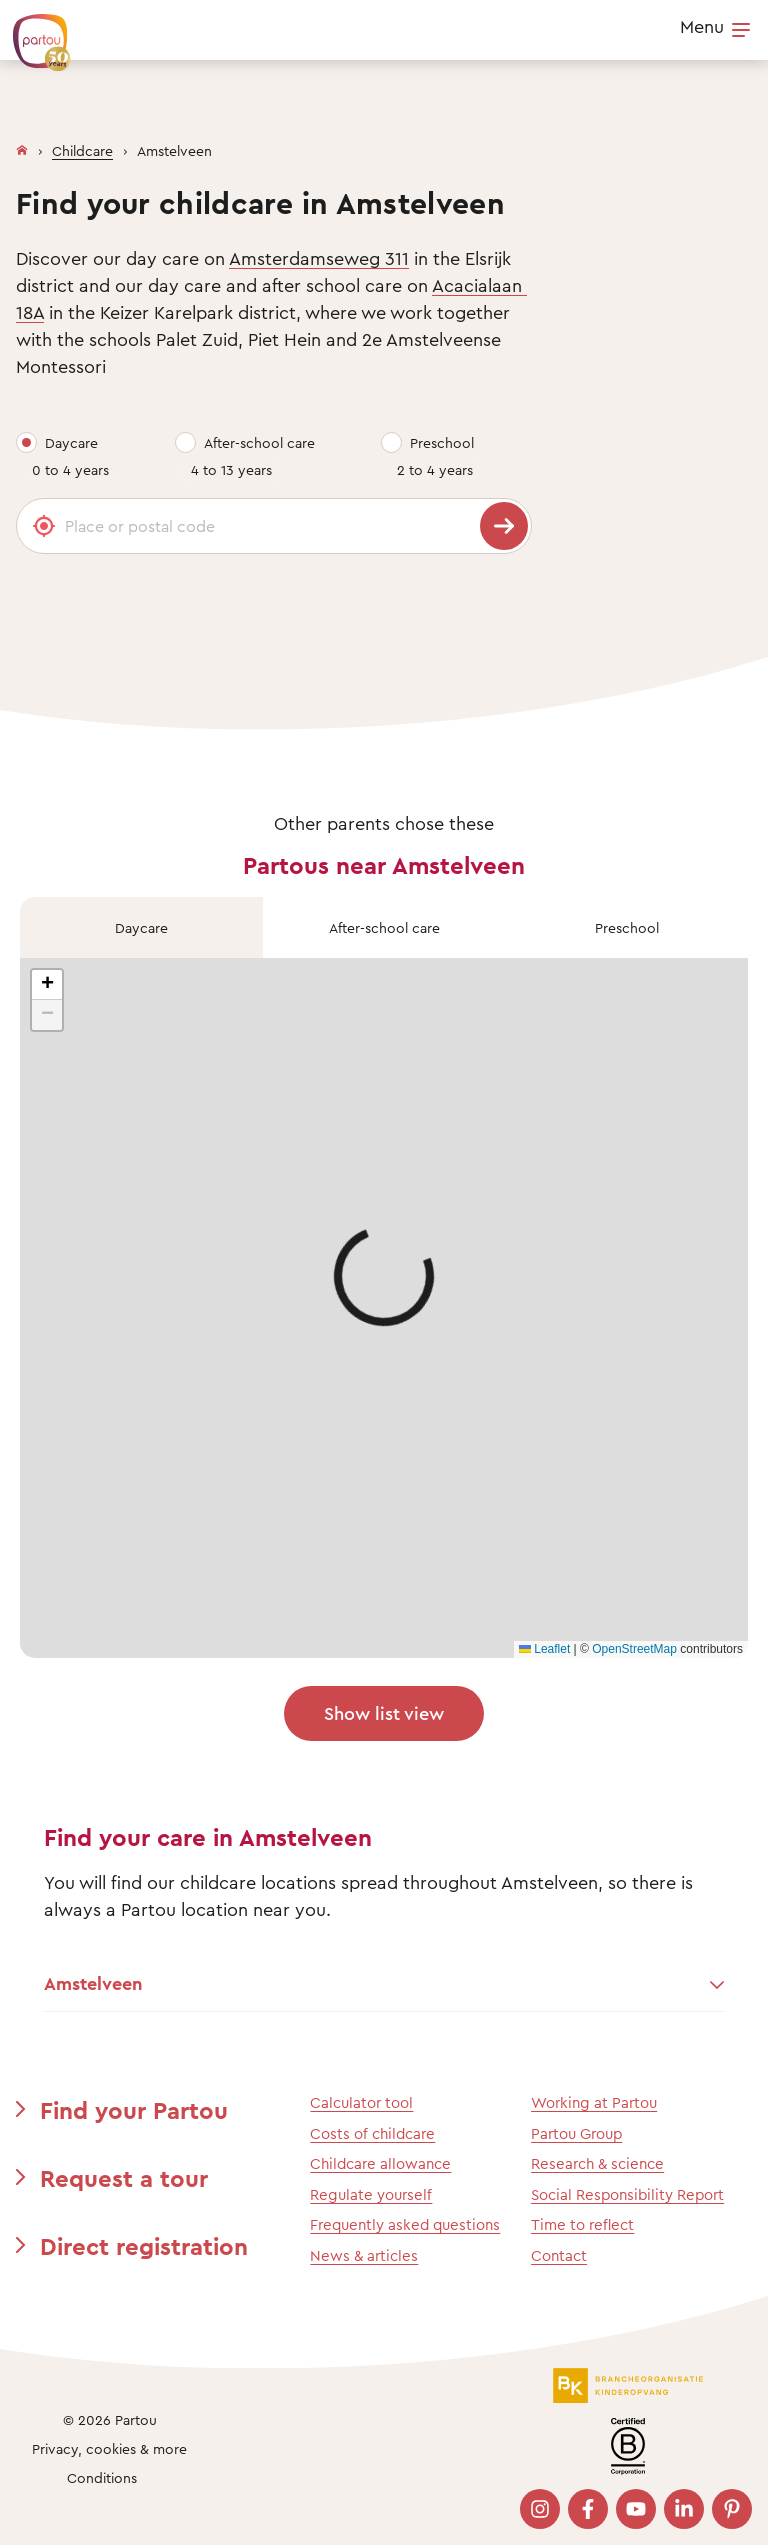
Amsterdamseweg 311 (319, 258)
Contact (559, 2255)
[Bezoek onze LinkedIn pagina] (684, 2509)
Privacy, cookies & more (109, 2448)
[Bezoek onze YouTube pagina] (636, 2509)
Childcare (82, 150)
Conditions (102, 2477)
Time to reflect (582, 2224)
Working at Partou (594, 2102)
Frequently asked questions (405, 2224)
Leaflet (544, 1649)
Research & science (597, 2163)
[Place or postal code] (274, 526)
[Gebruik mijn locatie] (44, 526)
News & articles (364, 2255)
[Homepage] (22, 146)
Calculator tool (361, 2102)
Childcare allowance (380, 2163)
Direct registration (144, 2246)
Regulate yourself (371, 2194)
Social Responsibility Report (627, 2194)
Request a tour (124, 2178)
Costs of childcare (372, 2133)
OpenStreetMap (634, 1649)
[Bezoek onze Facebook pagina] (588, 2509)
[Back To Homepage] (32, 32)
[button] (47, 985)
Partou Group (576, 2133)
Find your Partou (134, 2110)
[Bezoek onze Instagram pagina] (540, 2509)
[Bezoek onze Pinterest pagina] (732, 2509)
